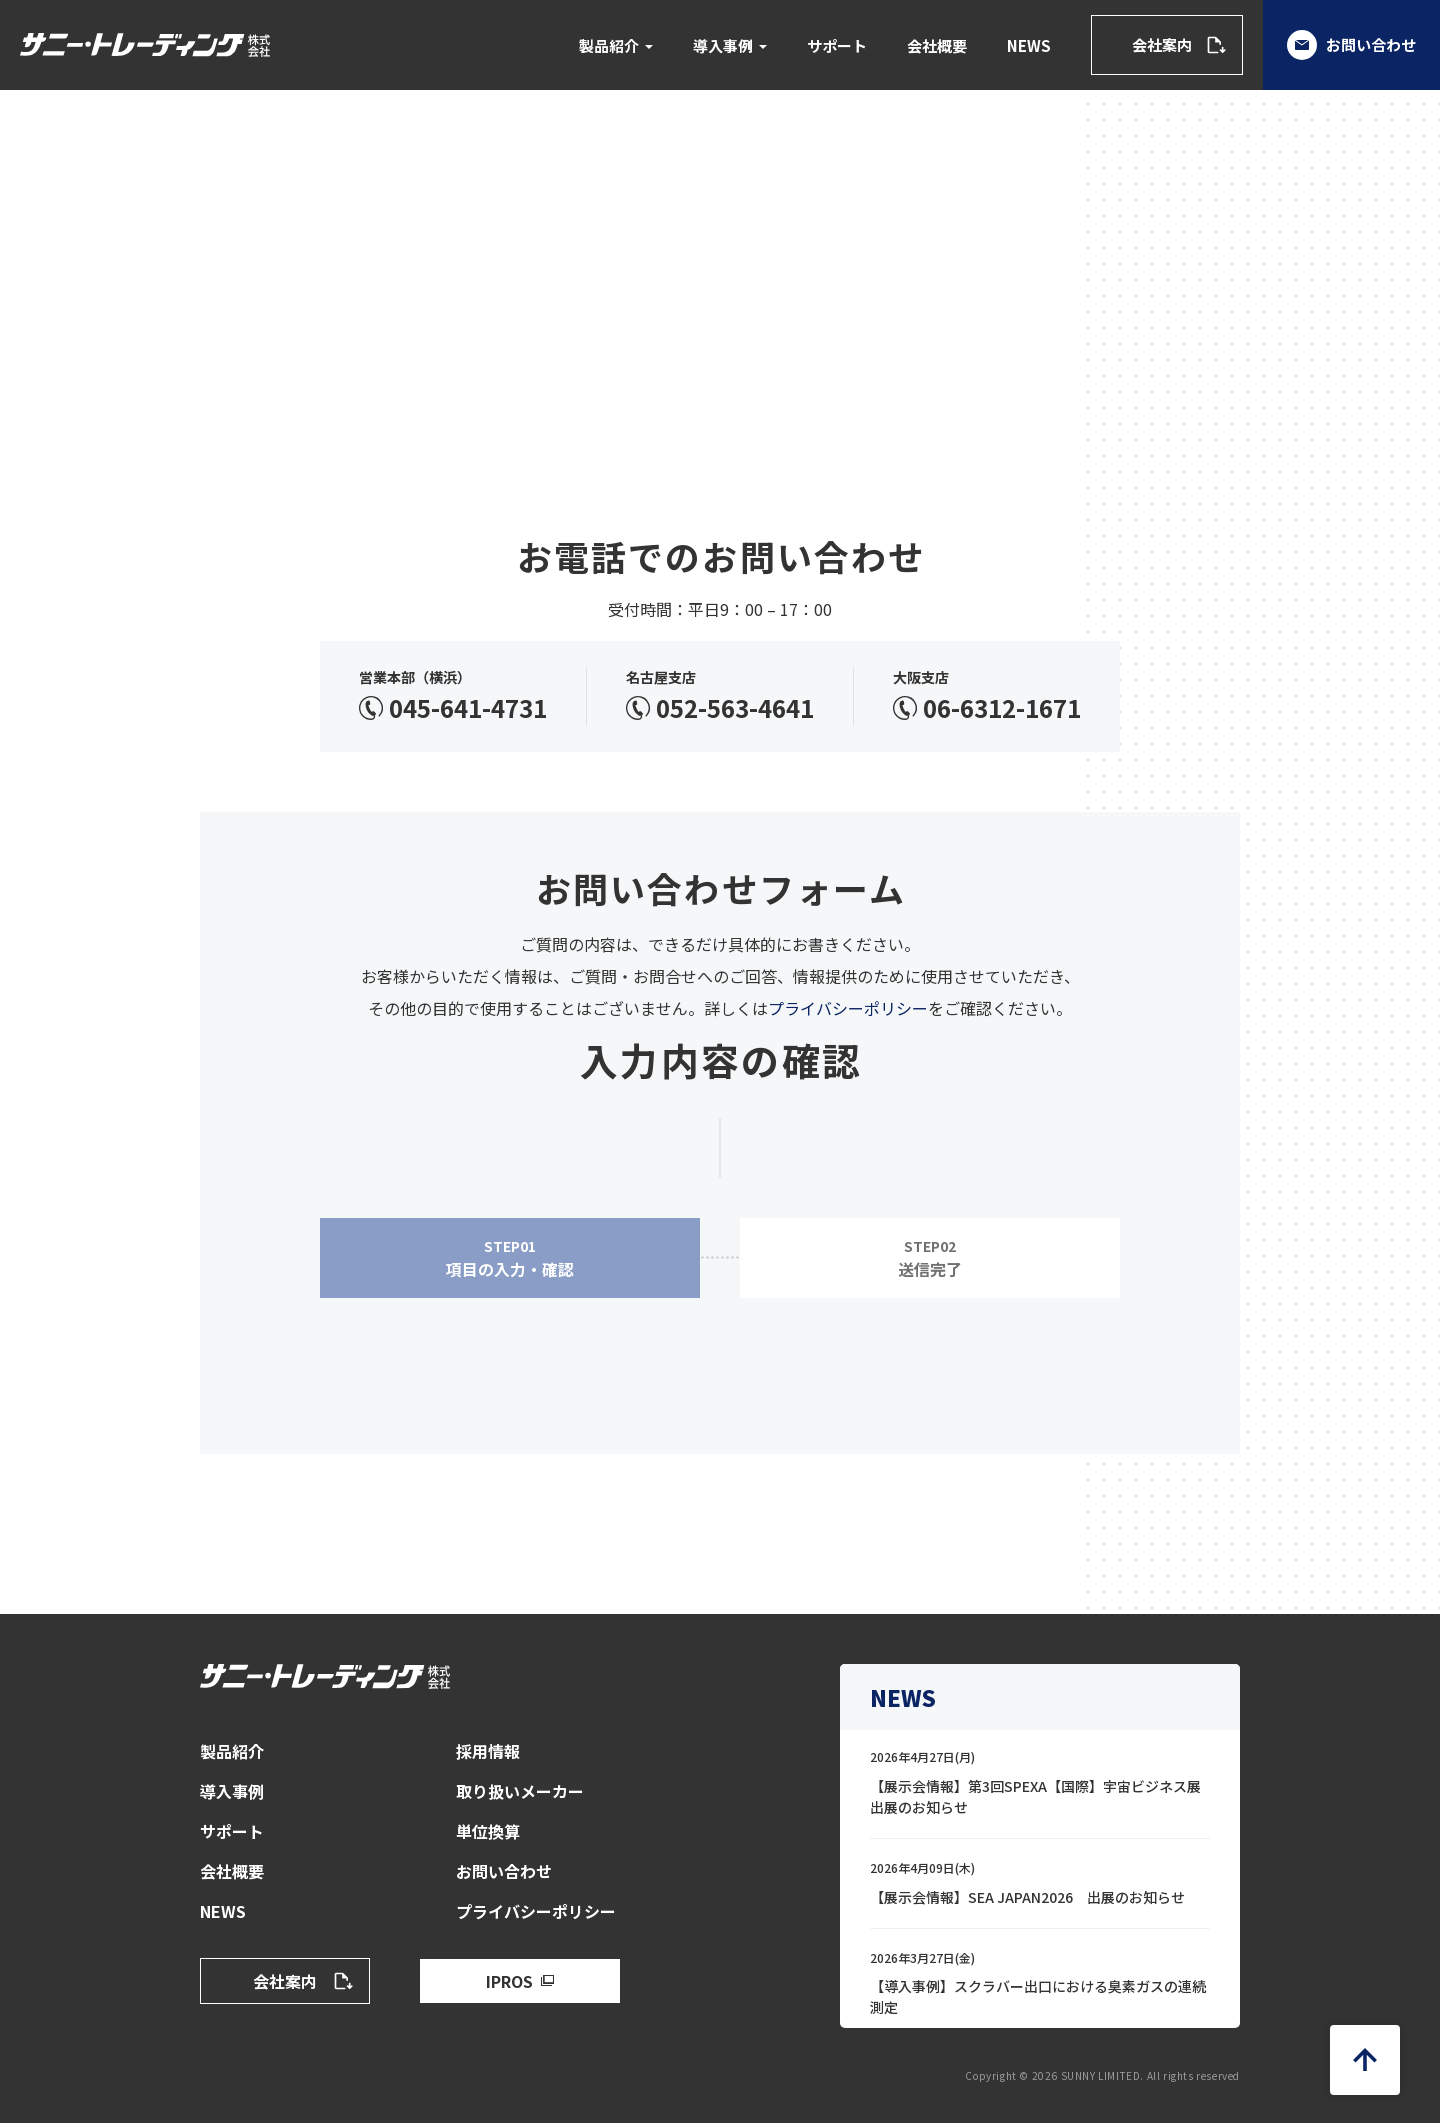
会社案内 (1162, 44)
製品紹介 (609, 45)
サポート (837, 45)
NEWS (1029, 45)
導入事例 (723, 45)
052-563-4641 (735, 707)
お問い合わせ (1351, 45)
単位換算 (488, 1831)
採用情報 (488, 1751)
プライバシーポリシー (848, 1008)
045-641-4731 (468, 707)
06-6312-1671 (1002, 707)
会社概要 (937, 45)
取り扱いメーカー (520, 1791)
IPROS (509, 1981)
